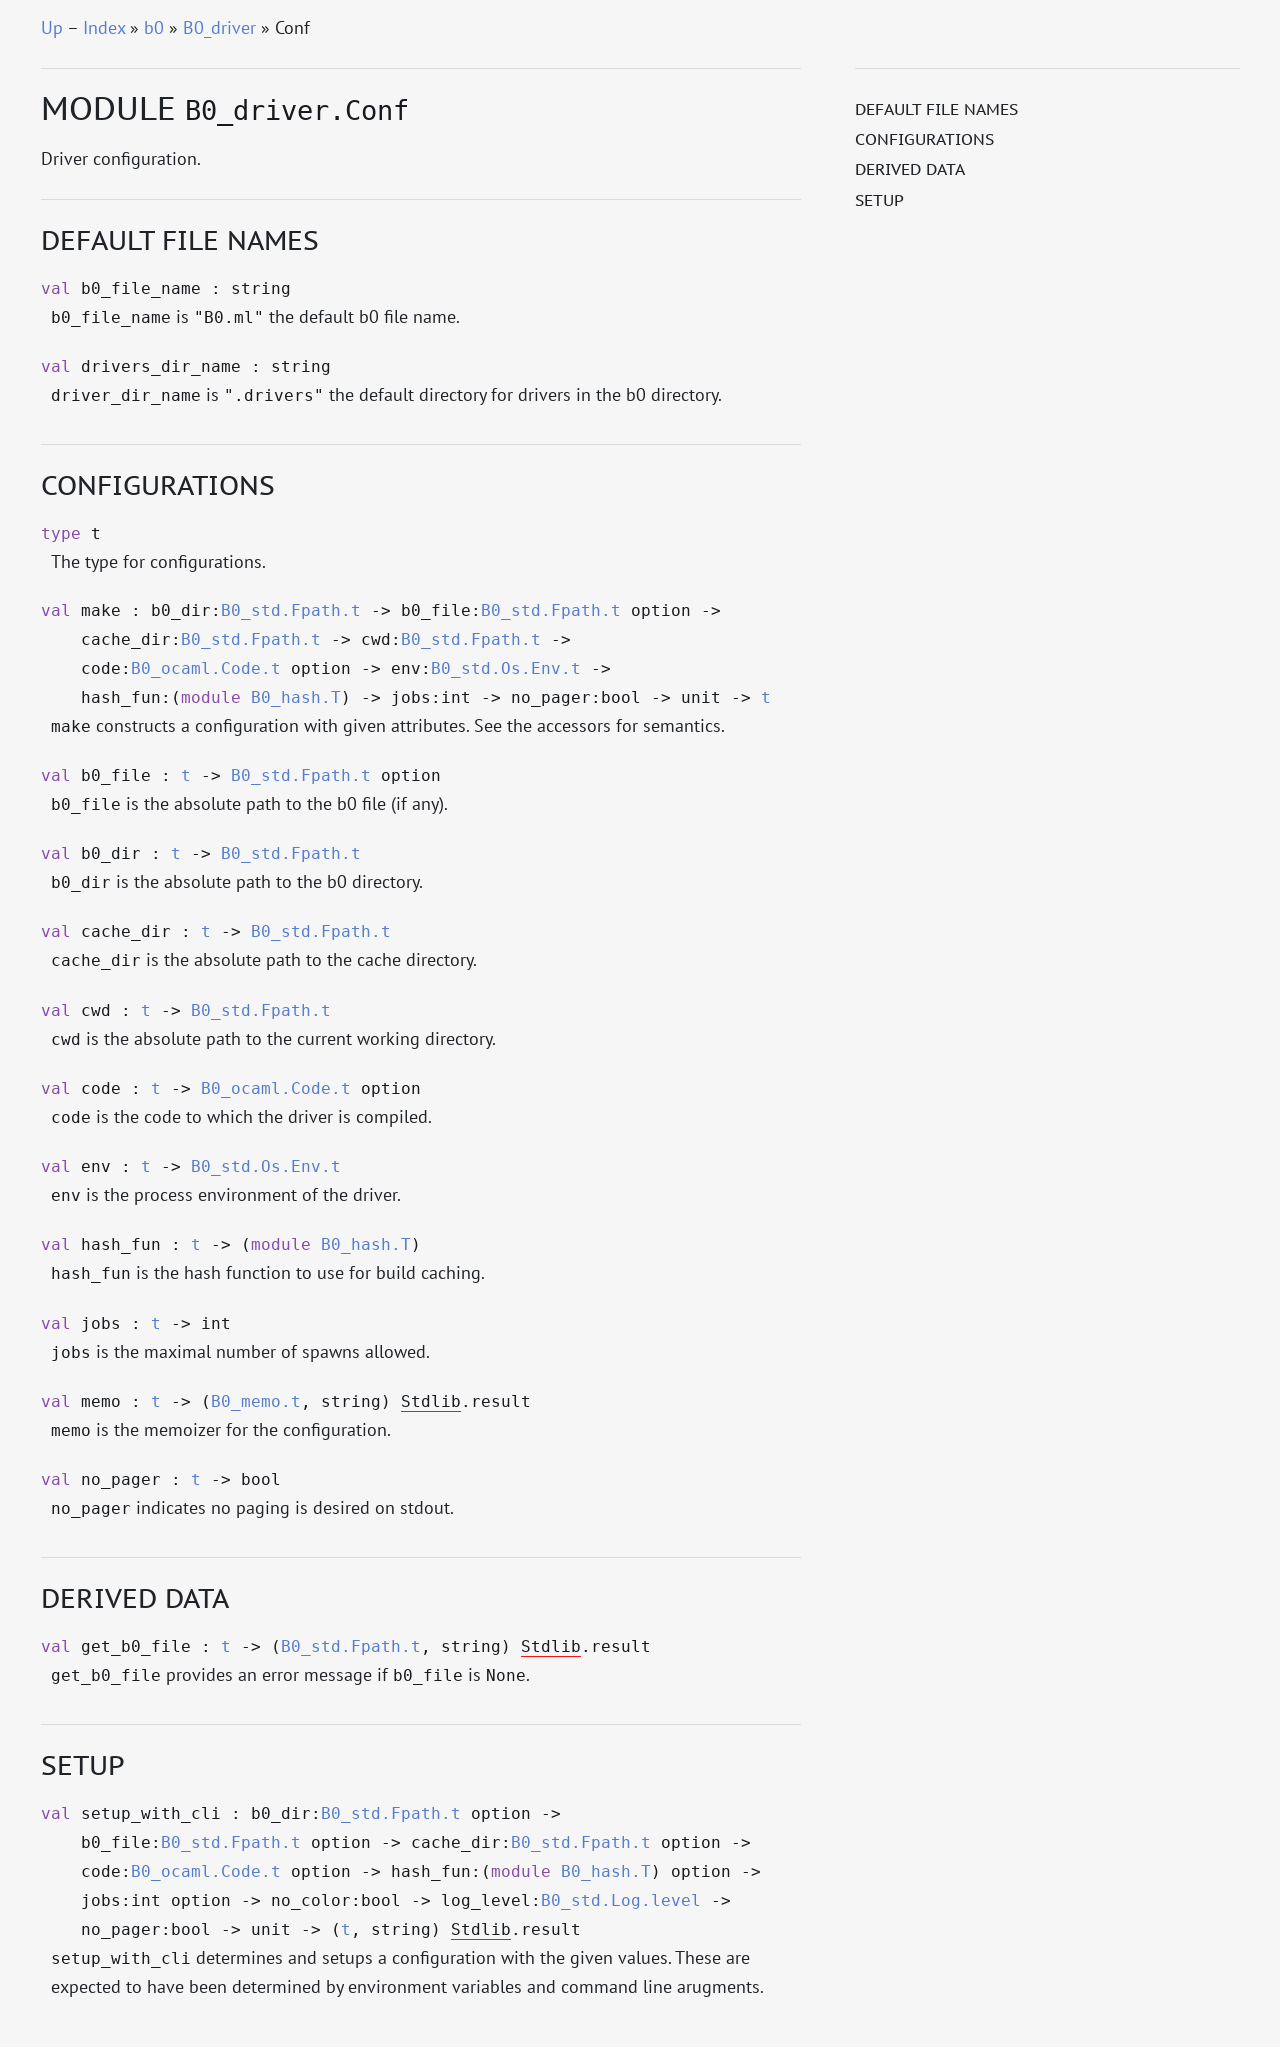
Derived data (910, 169)
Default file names (936, 109)
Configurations (924, 139)
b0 (154, 27)
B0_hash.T (296, 698)
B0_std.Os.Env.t (506, 669)
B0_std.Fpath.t (291, 611)
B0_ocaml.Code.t (206, 669)
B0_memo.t (256, 1402)
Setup (879, 200)
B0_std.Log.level (621, 1901)
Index (104, 27)
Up (52, 27)
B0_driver (219, 27)
